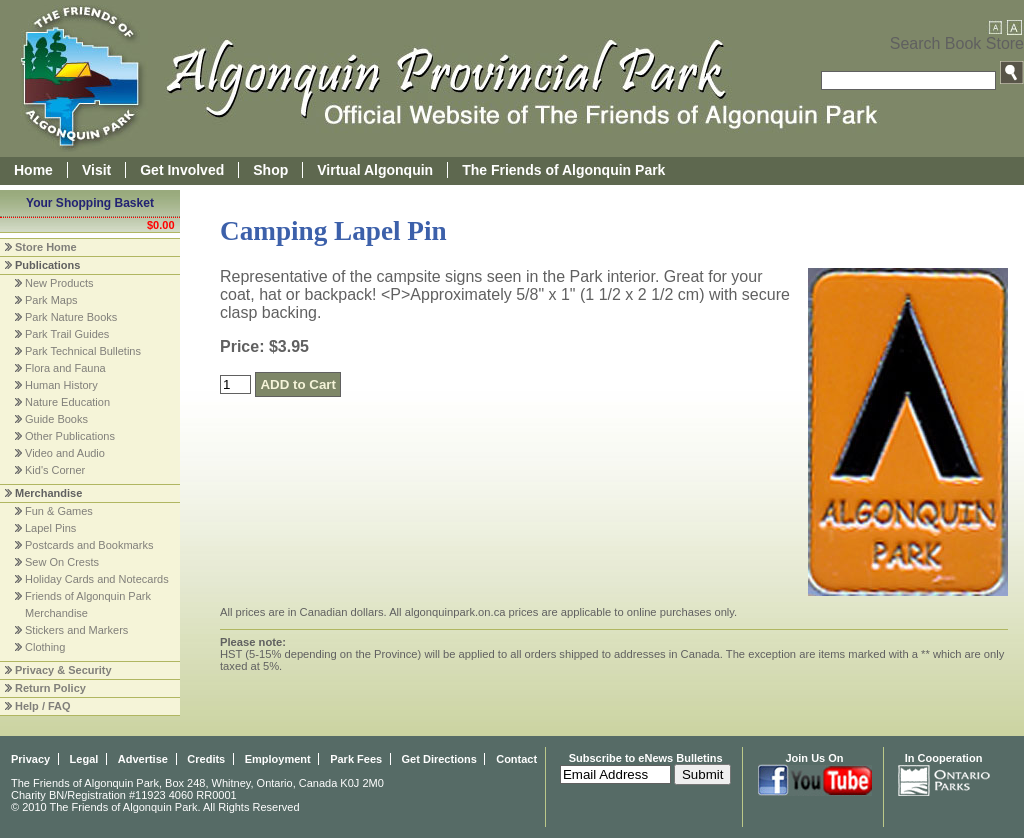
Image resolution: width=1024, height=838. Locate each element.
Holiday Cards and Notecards (97, 579)
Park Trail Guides (67, 334)
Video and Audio (65, 453)
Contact (516, 759)
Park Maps (51, 300)
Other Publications (70, 436)
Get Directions (439, 759)
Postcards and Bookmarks (89, 545)
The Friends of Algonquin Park (563, 170)
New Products (59, 283)
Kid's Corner (55, 470)
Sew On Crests (62, 562)
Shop (270, 170)
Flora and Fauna (65, 368)
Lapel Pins (50, 528)
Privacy (30, 759)
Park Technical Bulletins (83, 351)
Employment (278, 759)
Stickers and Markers (76, 630)
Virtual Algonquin (375, 170)
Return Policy (50, 688)
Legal (84, 759)
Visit (96, 170)
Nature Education (67, 402)
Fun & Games (59, 511)
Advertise (143, 759)
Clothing (45, 647)
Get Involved (182, 170)
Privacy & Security (63, 670)
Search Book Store (957, 43)
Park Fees (356, 759)
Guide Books (56, 419)
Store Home (46, 247)
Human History (61, 385)
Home (33, 170)
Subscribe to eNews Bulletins (646, 758)
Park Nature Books (71, 317)
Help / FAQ (43, 706)
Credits (206, 759)
